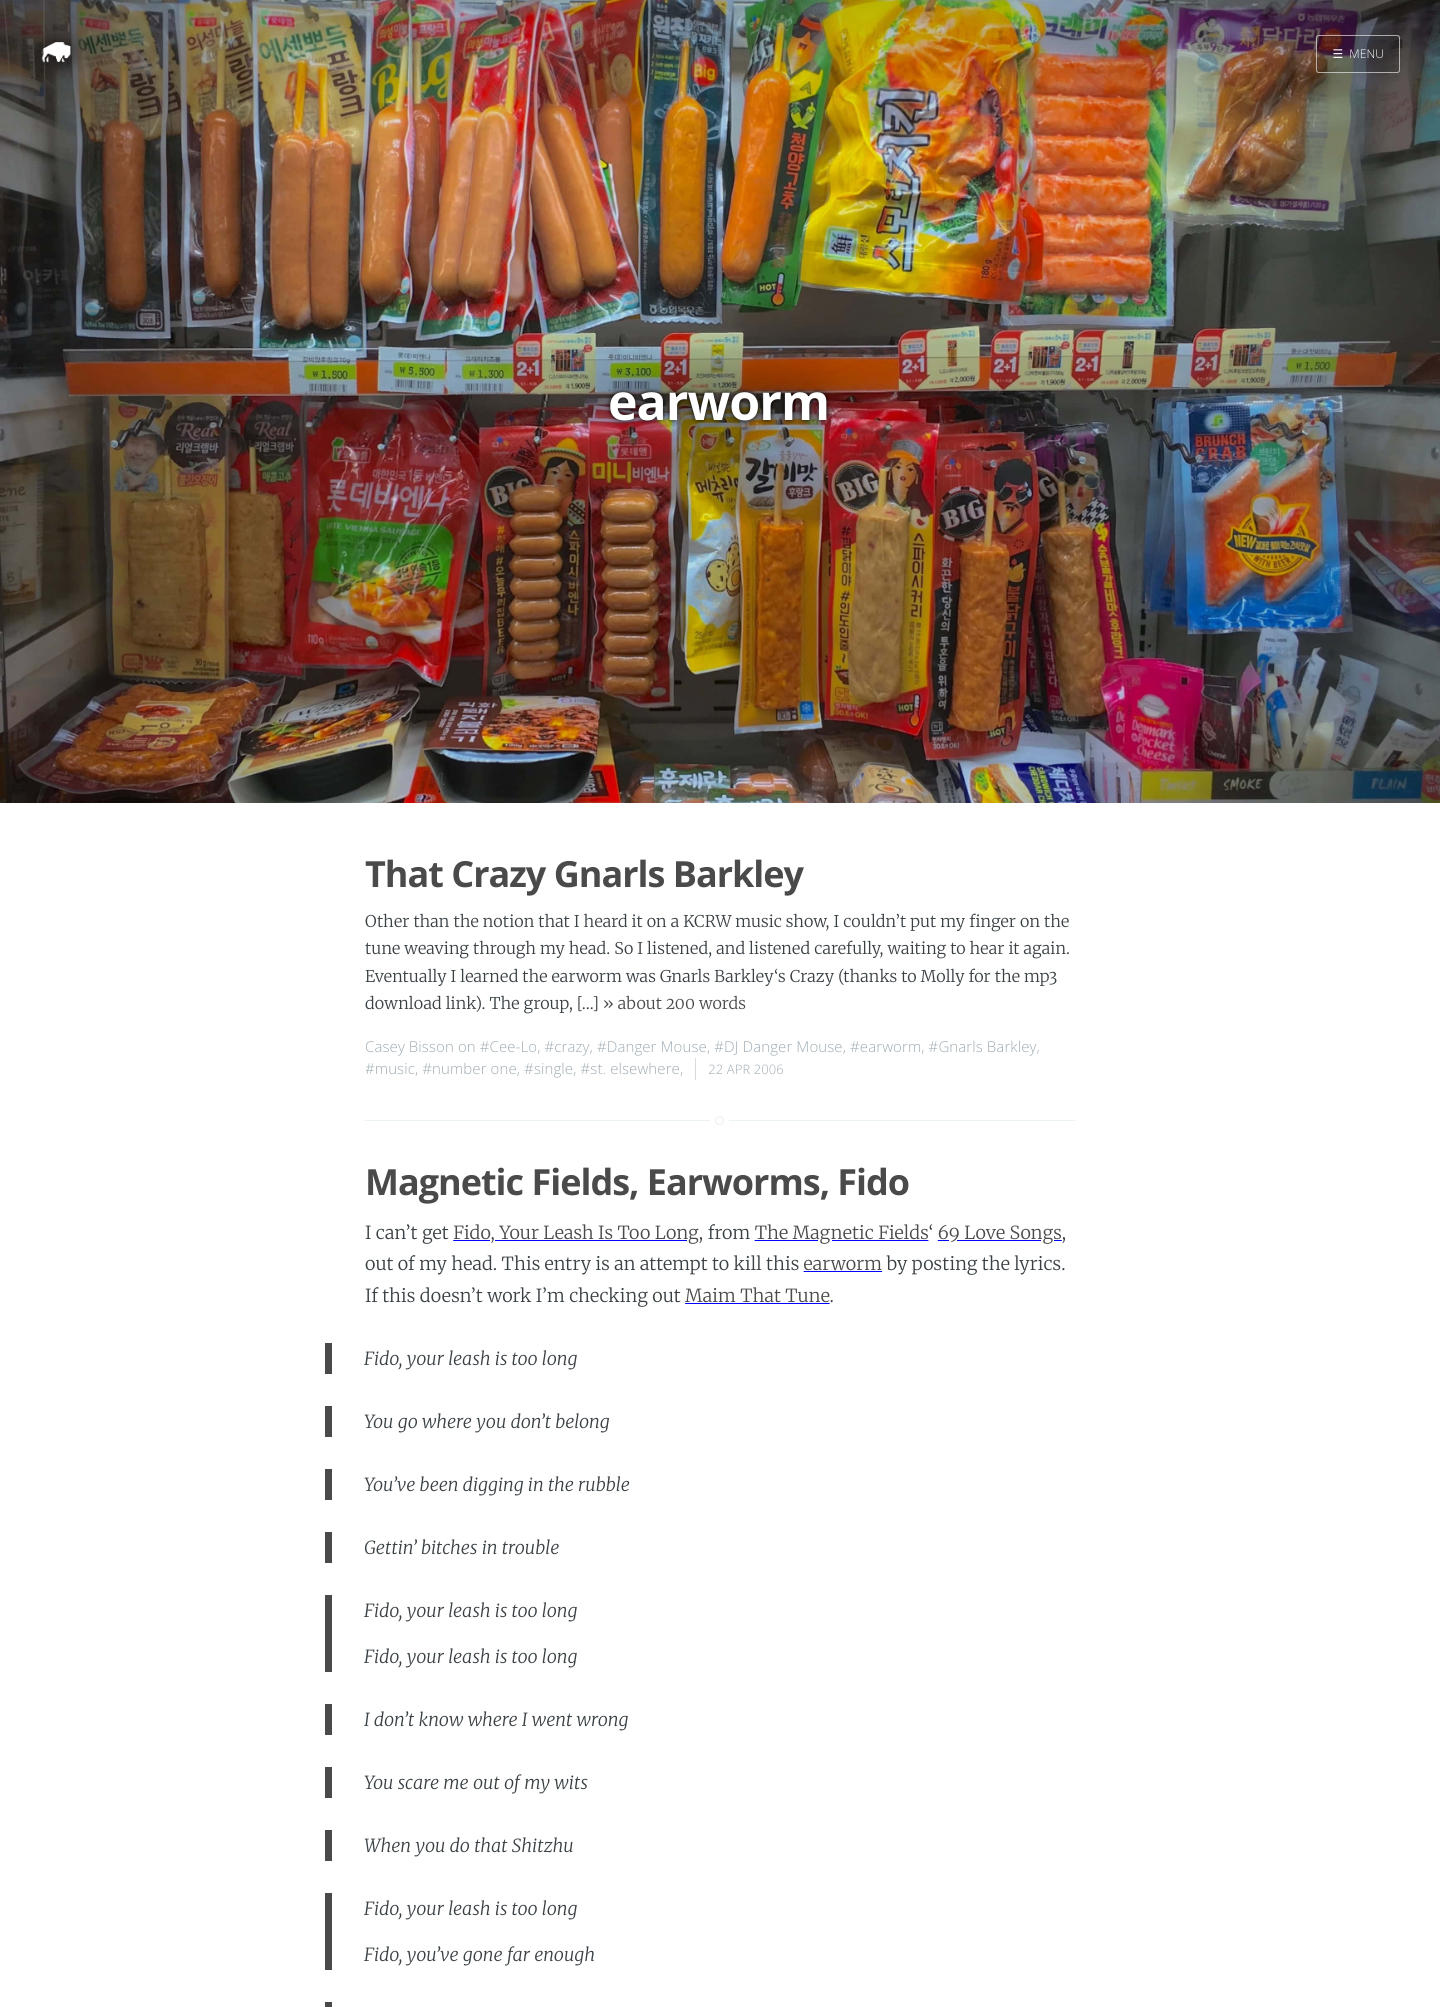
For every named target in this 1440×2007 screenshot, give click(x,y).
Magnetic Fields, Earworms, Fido (637, 1181)
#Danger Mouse (652, 1047)
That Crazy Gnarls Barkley (584, 873)
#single (548, 1069)
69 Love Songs (1000, 1232)
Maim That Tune (757, 1295)
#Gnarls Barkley (983, 1047)
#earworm (885, 1047)
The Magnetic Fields (842, 1232)
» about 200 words (674, 1004)
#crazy (567, 1047)
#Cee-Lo (509, 1047)
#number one (469, 1069)
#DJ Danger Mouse (778, 1047)
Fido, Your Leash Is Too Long (576, 1232)
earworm (843, 1263)
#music (390, 1069)
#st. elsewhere (630, 1069)
